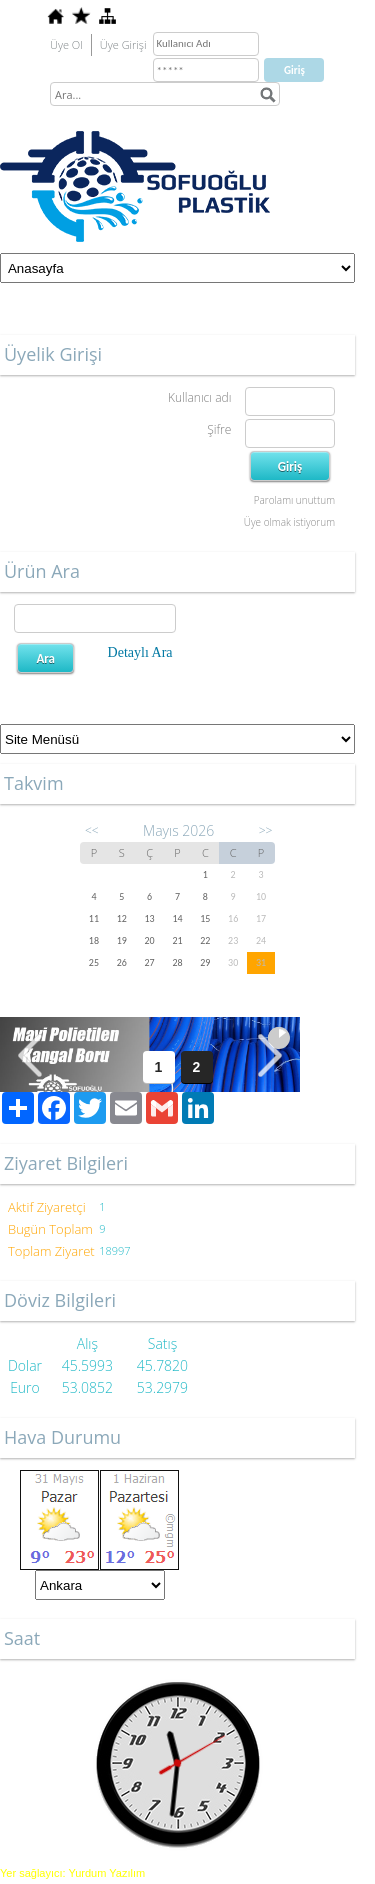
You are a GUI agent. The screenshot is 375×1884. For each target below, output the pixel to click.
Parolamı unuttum (294, 500)
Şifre (219, 429)
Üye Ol (66, 44)
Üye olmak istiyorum (289, 522)
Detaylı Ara (140, 652)
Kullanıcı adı (199, 397)
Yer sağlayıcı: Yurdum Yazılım (72, 1873)
